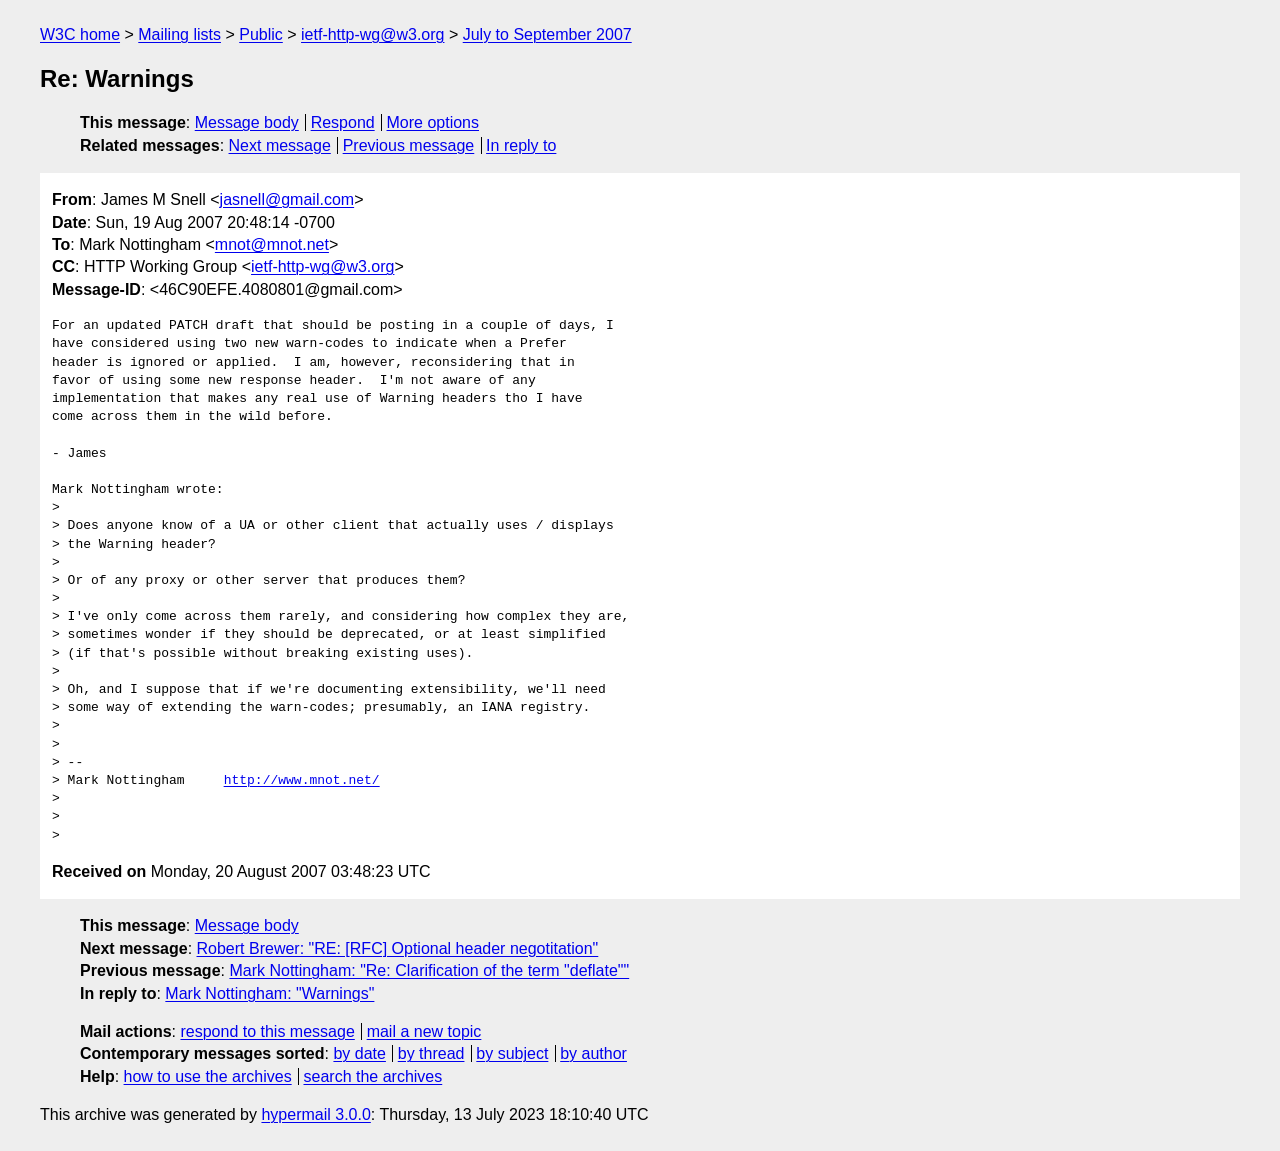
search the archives (373, 1076)
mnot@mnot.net (272, 244)
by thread (431, 1053)
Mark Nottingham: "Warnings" (269, 993)
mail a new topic (424, 1031)
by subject (512, 1053)
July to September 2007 (547, 34)
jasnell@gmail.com (287, 199)
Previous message (409, 145)
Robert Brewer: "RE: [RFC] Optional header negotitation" (398, 948)
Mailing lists (179, 34)
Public (261, 34)
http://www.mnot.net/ (302, 781)
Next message (280, 145)
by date (359, 1053)
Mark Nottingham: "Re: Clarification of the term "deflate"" (429, 970)
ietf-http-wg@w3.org (372, 34)
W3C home (80, 34)
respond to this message (267, 1031)
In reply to (521, 145)
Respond (343, 122)
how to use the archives (208, 1076)
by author (593, 1053)
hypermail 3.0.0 (315, 1114)
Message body (247, 122)
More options (433, 122)
